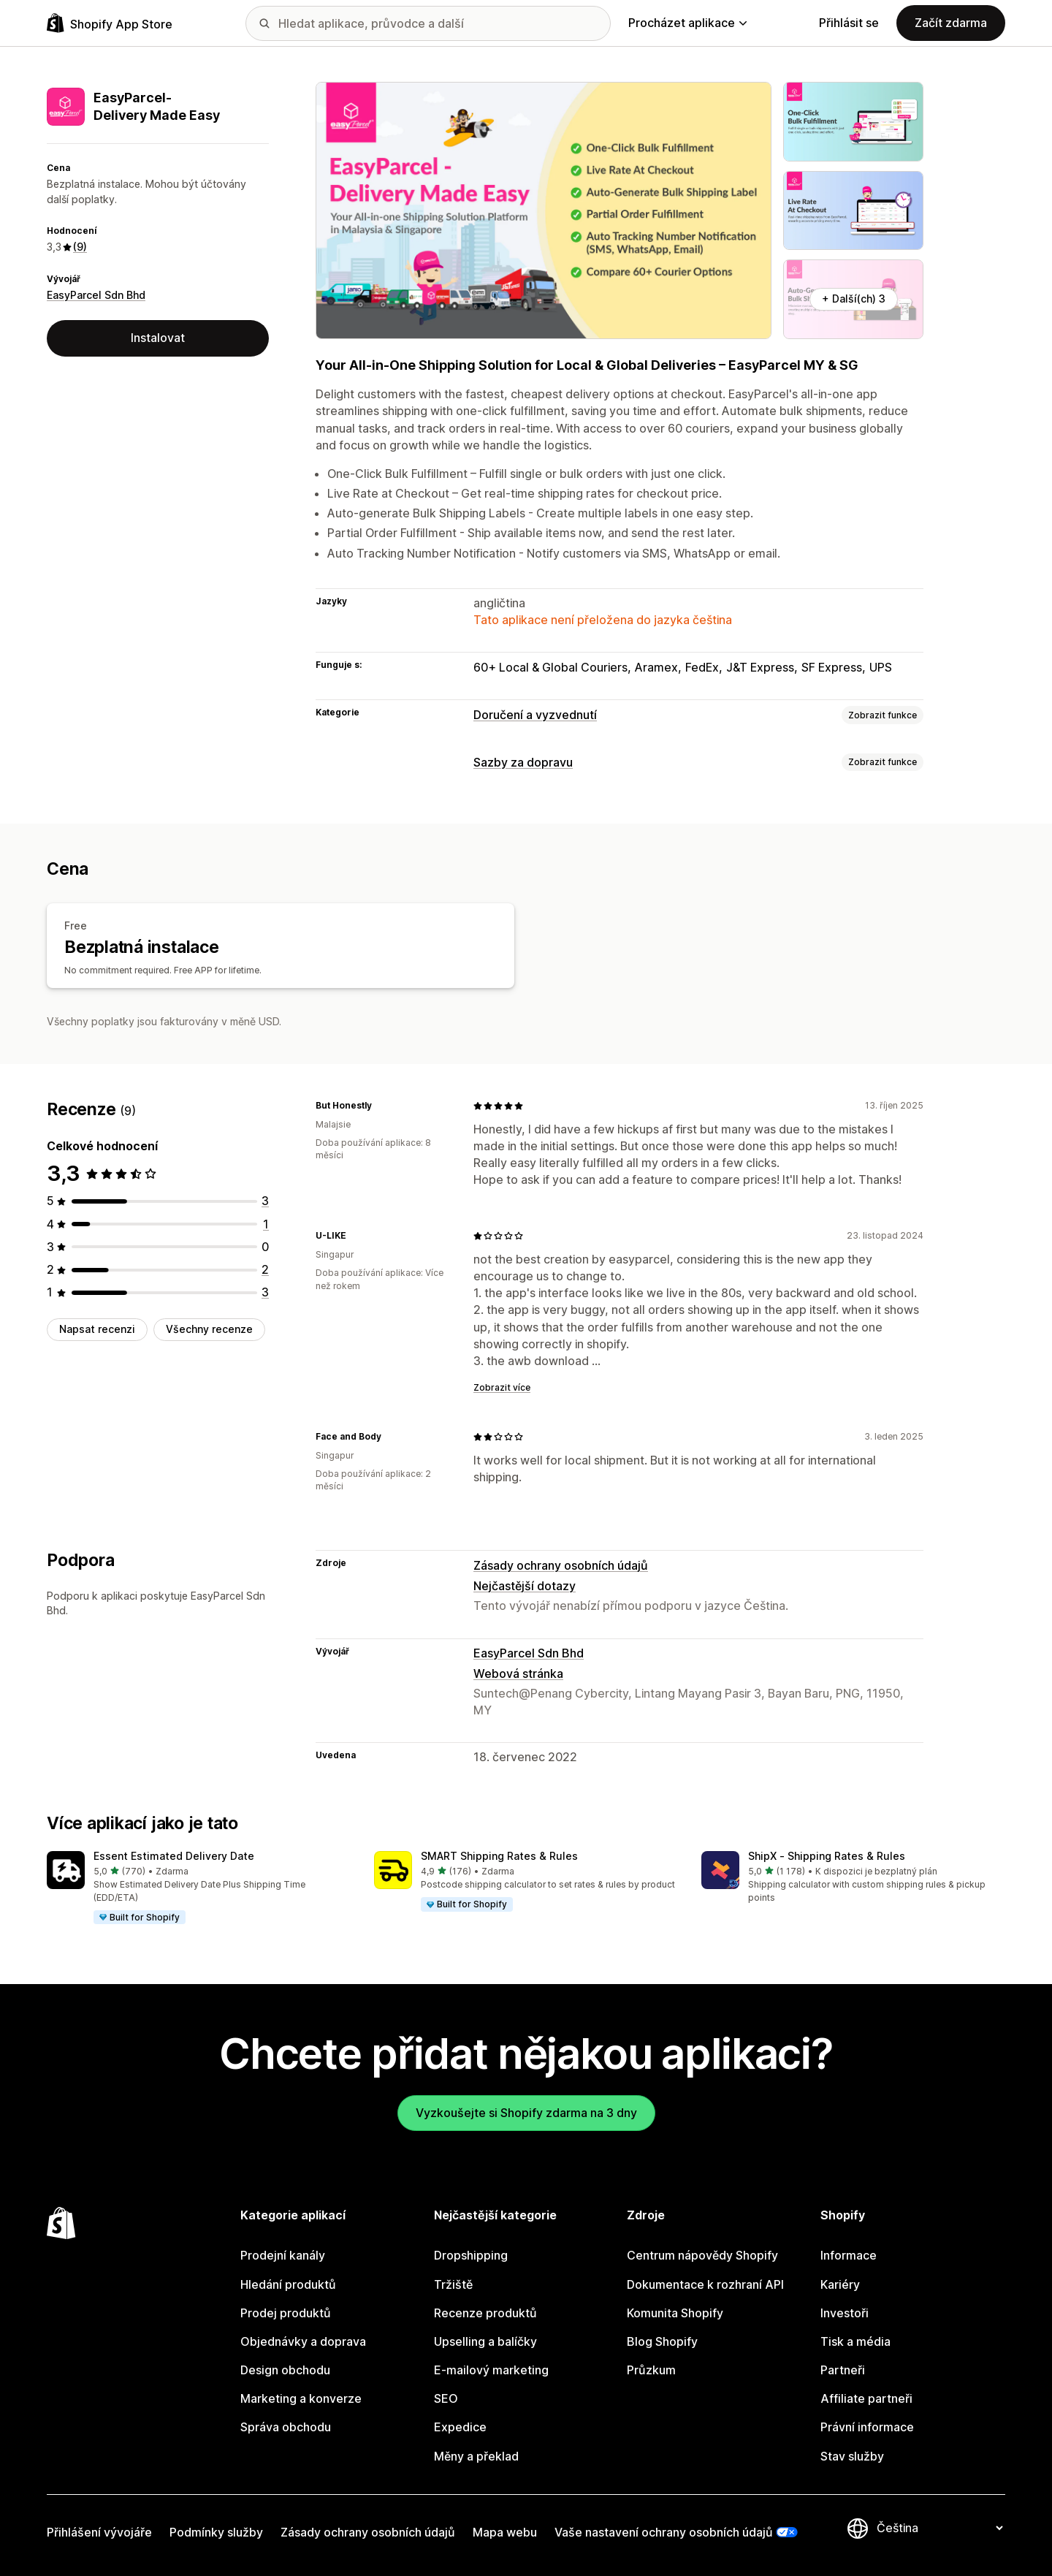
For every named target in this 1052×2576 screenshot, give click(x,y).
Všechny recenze (209, 1329)
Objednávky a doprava (303, 2341)
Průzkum (651, 2370)
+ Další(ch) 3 (853, 298)
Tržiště (453, 2284)
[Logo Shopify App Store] (109, 23)
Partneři (842, 2370)
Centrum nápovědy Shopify (702, 2255)
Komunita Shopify (675, 2313)
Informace (848, 2255)
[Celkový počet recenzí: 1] (266, 1224)
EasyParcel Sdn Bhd (96, 295)
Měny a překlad (476, 2456)
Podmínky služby (216, 2532)
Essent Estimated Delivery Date (174, 1856)
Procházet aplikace (687, 22)
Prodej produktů (285, 2313)
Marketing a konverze (301, 2398)
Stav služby (852, 2456)
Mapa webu (505, 2532)
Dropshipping (471, 2255)
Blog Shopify (662, 2341)
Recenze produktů (485, 2313)
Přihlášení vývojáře (99, 2532)
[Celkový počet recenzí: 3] (265, 1200)
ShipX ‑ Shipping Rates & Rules (826, 1856)
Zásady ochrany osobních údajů (560, 1565)
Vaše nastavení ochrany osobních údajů (663, 2532)
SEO (446, 2398)
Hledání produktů (288, 2284)
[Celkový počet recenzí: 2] (265, 1269)
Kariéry (840, 2284)
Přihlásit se (849, 22)
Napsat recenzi (97, 1329)
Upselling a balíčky (485, 2341)
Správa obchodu (285, 2427)
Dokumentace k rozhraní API (705, 2284)
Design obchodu (285, 2370)
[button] (199, 1888)
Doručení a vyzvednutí (535, 714)
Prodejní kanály (282, 2255)
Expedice (460, 2427)
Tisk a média (855, 2341)
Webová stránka (518, 1673)
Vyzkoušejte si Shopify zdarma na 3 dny (526, 2112)
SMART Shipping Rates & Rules (499, 1856)
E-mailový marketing (491, 2370)
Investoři (844, 2313)
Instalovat (158, 337)
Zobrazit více (501, 1387)
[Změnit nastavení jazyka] (939, 2528)
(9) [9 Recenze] (80, 246)
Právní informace (867, 2427)
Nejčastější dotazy (524, 1585)
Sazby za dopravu (523, 762)
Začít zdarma (951, 22)
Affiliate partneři (866, 2398)
